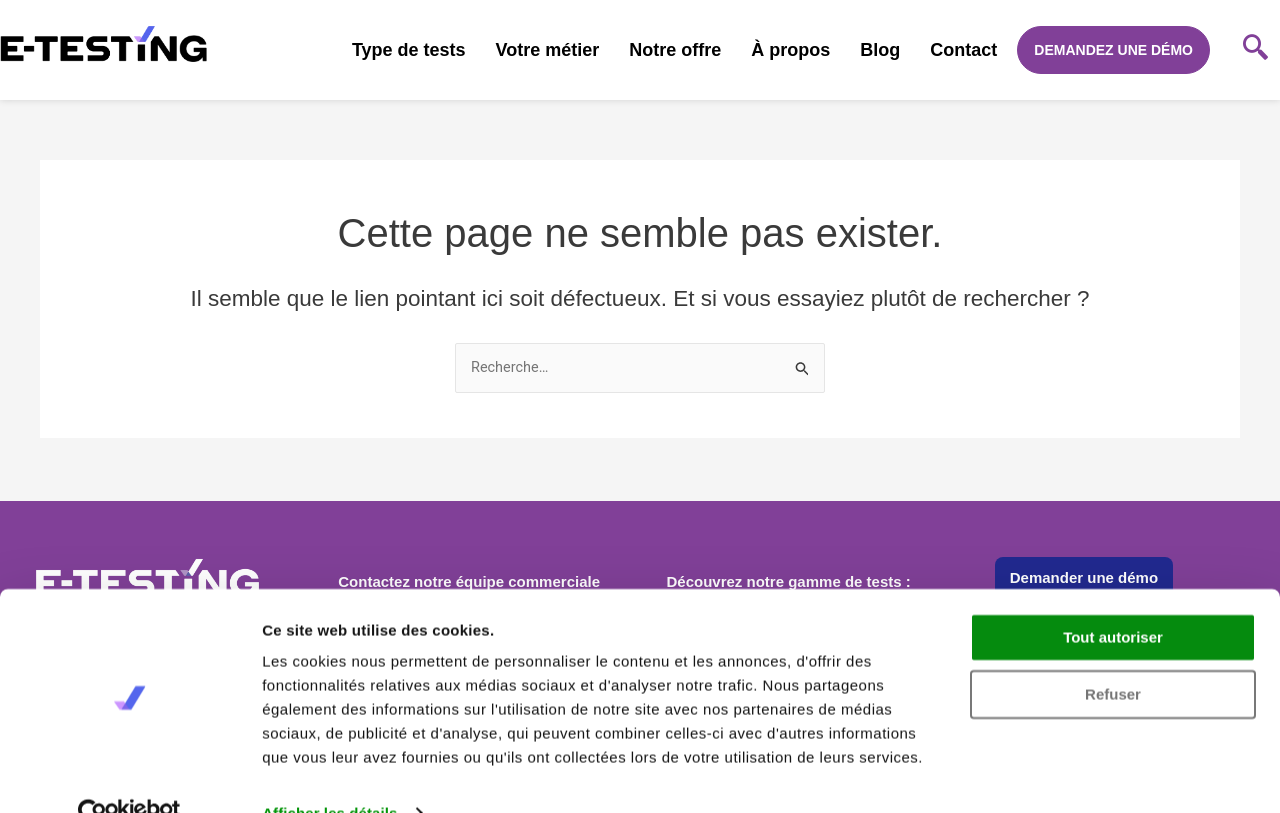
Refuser (1113, 654)
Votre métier (548, 50)
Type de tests (409, 50)
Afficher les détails (329, 773)
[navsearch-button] (1255, 50)
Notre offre (675, 50)
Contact (963, 50)
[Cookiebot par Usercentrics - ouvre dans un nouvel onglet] (129, 774)
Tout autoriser (1113, 598)
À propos (790, 50)
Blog (880, 50)
